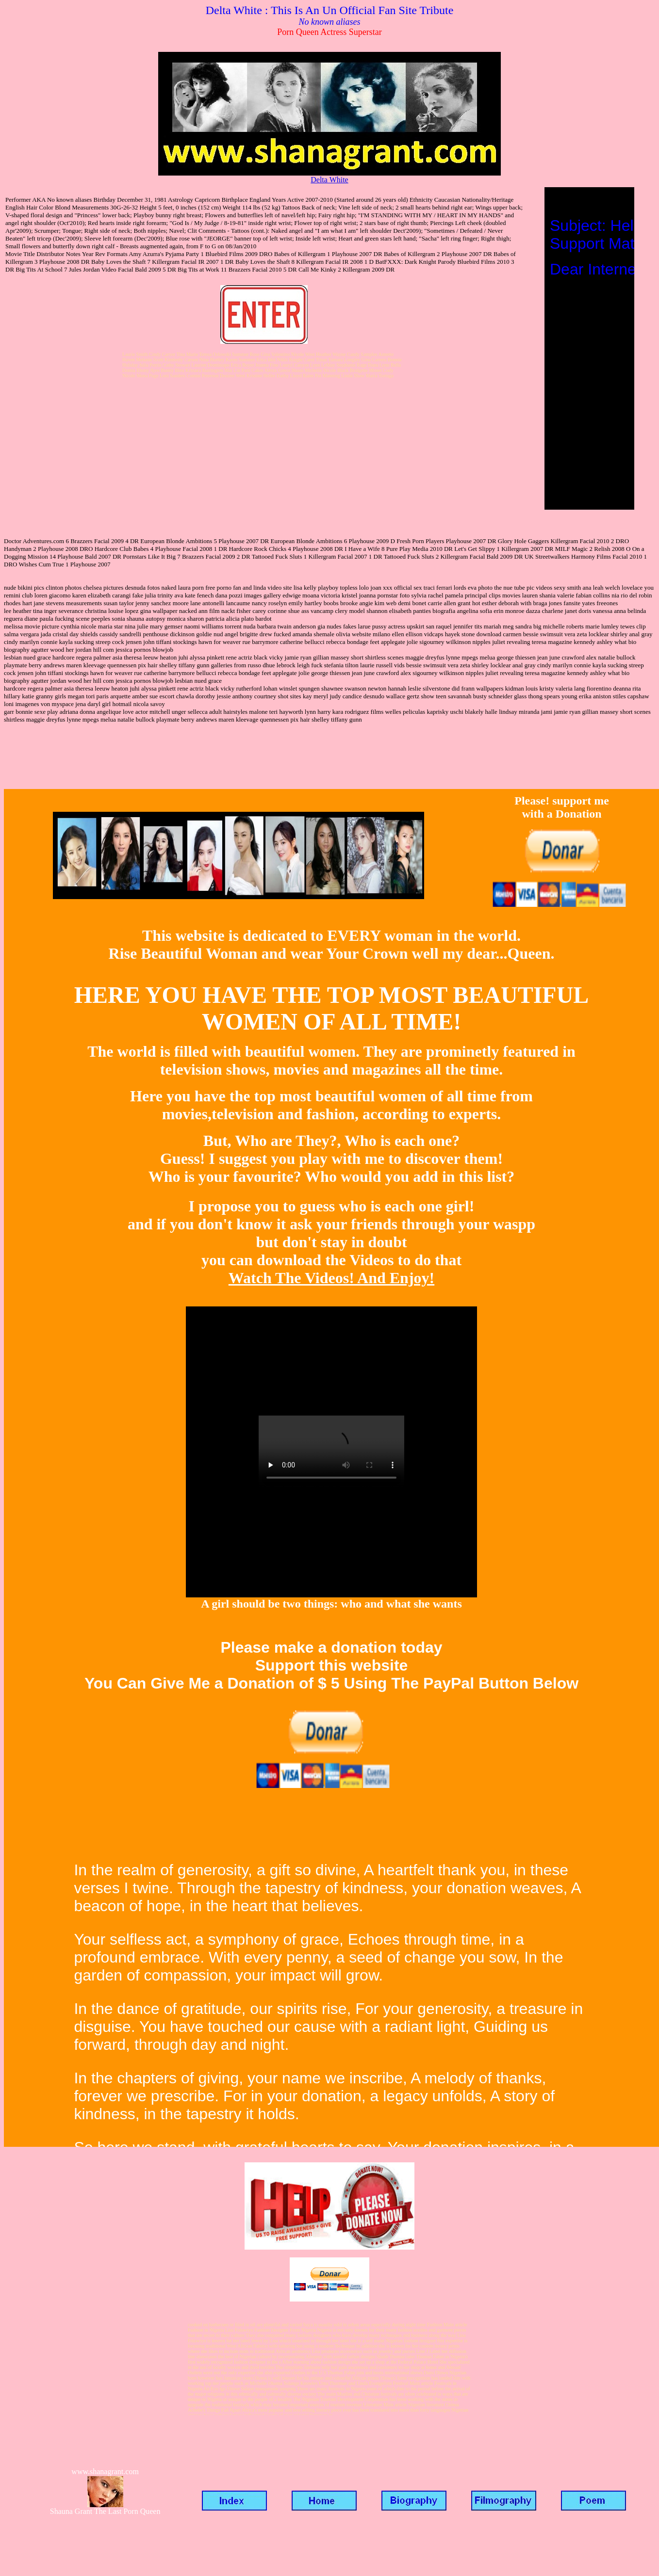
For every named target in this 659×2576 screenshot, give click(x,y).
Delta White (329, 180)
